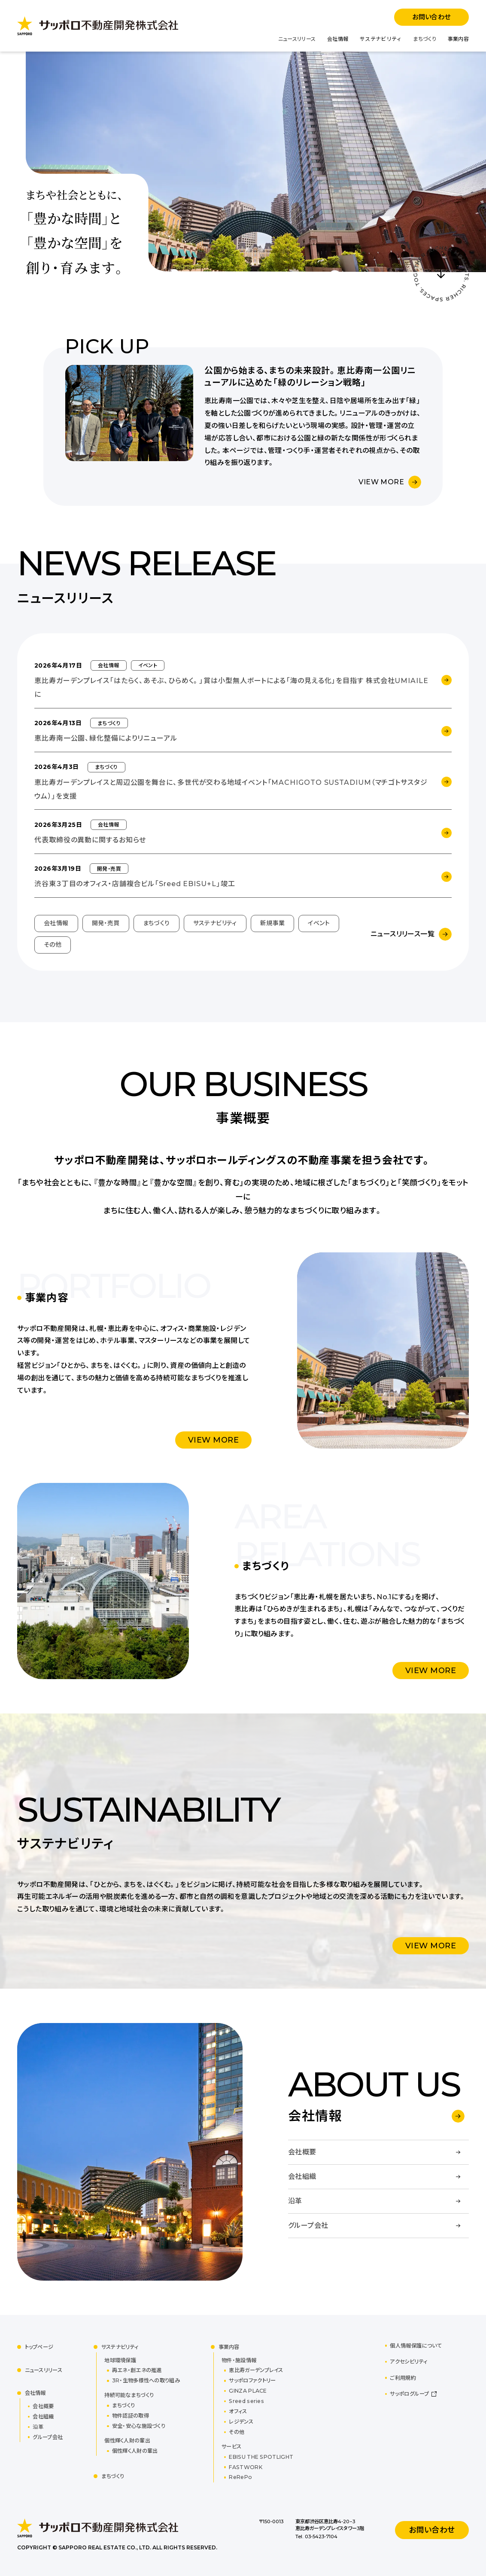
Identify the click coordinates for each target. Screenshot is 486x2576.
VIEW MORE (381, 482)
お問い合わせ (431, 17)
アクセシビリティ (408, 2361)
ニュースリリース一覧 (402, 934)
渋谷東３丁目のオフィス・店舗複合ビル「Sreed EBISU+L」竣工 (134, 884)
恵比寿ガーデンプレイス (256, 2370)
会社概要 (43, 2406)
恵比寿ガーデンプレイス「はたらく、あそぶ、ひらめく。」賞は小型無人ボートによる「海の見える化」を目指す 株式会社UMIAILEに (231, 688)
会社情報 (337, 39)
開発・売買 (106, 923)
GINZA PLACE (248, 2391)
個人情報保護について (416, 2345)
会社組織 (43, 2416)
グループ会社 (48, 2437)
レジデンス (241, 2421)
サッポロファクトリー (252, 2380)
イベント (319, 923)
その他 (52, 944)
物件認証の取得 (130, 2415)
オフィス (238, 2411)
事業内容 (458, 39)
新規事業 (272, 923)
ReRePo (240, 2477)
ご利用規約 (403, 2378)
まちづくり (424, 39)
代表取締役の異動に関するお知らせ (90, 840)
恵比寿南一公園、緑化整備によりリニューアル (105, 738)
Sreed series (246, 2401)
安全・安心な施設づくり (138, 2426)
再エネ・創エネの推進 (137, 2370)
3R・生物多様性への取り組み (146, 2380)
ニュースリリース (297, 39)
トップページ (39, 2347)
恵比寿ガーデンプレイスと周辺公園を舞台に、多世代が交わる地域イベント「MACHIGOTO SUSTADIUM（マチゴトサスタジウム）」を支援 (231, 789)
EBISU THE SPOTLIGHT (261, 2457)
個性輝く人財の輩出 (135, 2451)
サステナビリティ (380, 39)
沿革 (38, 2427)
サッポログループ (409, 2394)
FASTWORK (245, 2467)
